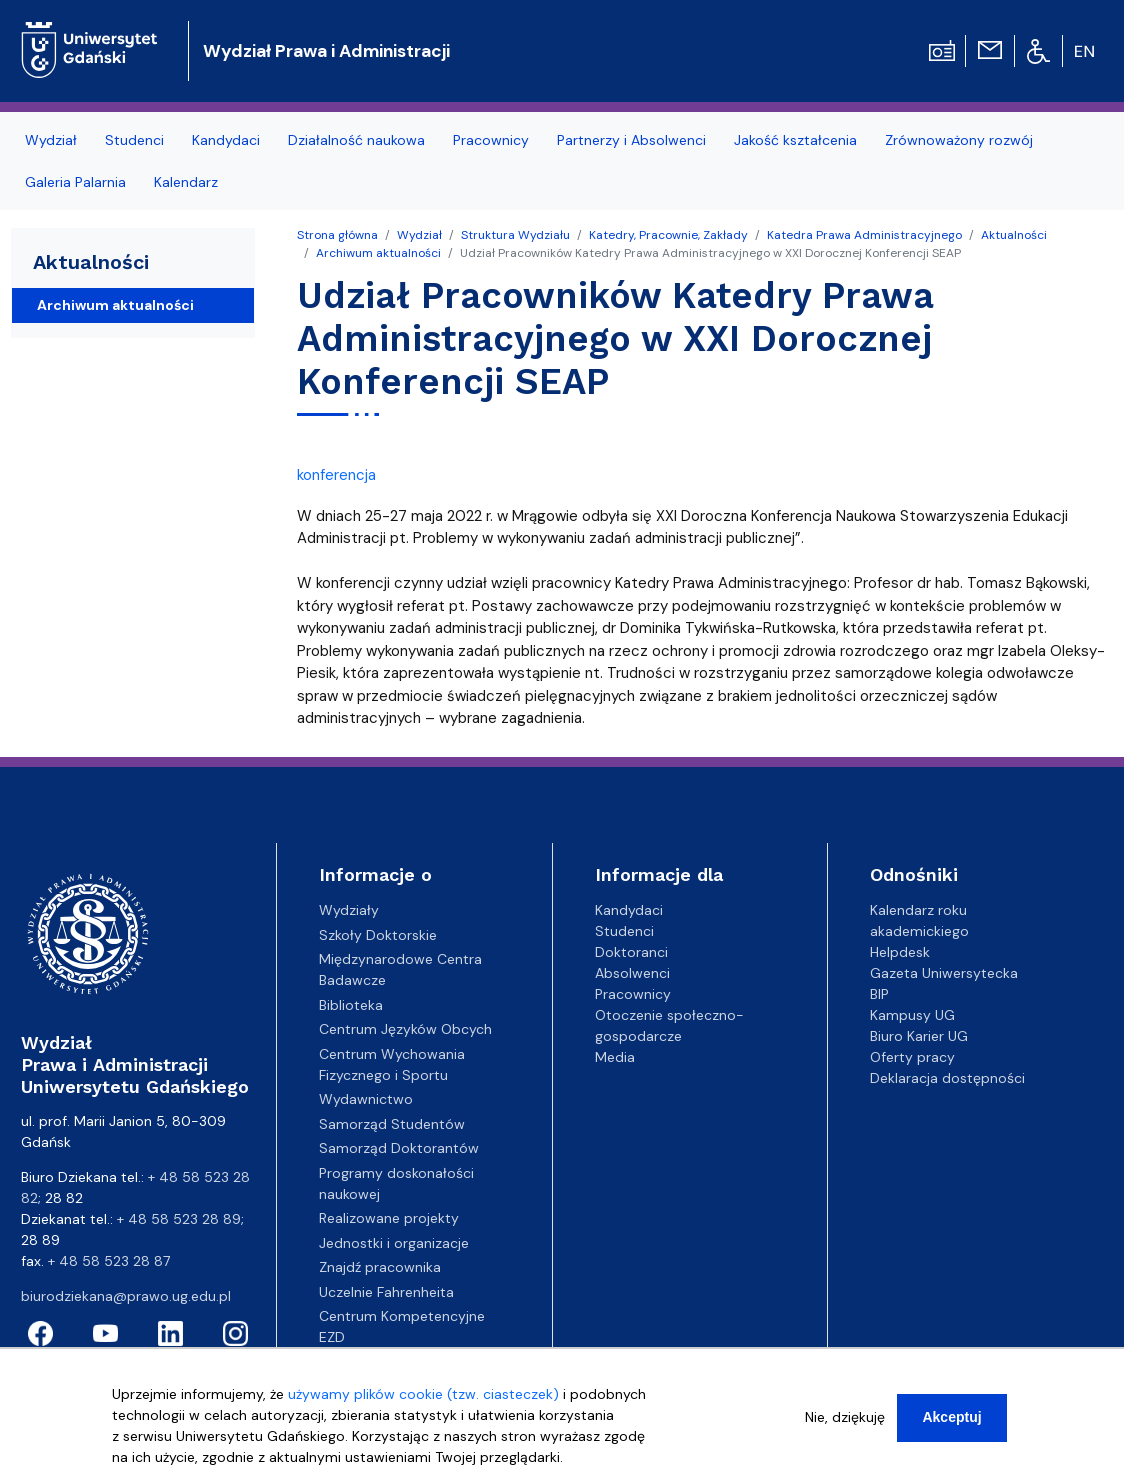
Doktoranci (631, 952)
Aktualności (1014, 235)
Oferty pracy (912, 1057)
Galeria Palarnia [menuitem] (75, 182)
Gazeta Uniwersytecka (944, 973)
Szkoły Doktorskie (378, 935)
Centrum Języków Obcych (405, 1029)
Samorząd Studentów (392, 1124)
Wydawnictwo (366, 1099)
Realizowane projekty (389, 1218)
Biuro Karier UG (919, 1036)
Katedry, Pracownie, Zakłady (668, 235)
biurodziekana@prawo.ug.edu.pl (126, 1296)
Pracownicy (633, 994)
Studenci (624, 931)
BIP (879, 994)
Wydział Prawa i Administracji (326, 51)
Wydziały (349, 910)
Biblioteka (351, 1005)
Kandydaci (629, 910)
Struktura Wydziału (515, 235)
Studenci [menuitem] (134, 140)
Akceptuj (951, 1421)
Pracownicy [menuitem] (491, 140)
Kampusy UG (912, 1015)
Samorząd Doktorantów (399, 1148)
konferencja (336, 475)
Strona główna (337, 235)
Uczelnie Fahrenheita (386, 1292)
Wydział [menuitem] (51, 140)
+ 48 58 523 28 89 (179, 1219)
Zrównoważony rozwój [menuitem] (959, 140)
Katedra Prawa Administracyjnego (864, 235)
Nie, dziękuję (845, 1421)
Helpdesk (900, 952)
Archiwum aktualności (378, 253)
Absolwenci (632, 973)
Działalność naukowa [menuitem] (356, 140)
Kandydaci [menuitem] (226, 140)
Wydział (419, 235)
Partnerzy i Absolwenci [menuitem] (631, 140)
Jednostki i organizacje (394, 1243)
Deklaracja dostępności (947, 1078)
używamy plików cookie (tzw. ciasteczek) (423, 1398)
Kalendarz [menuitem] (186, 182)
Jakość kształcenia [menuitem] (795, 140)
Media (615, 1057)
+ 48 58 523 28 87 (109, 1261)
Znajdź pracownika (380, 1267)
